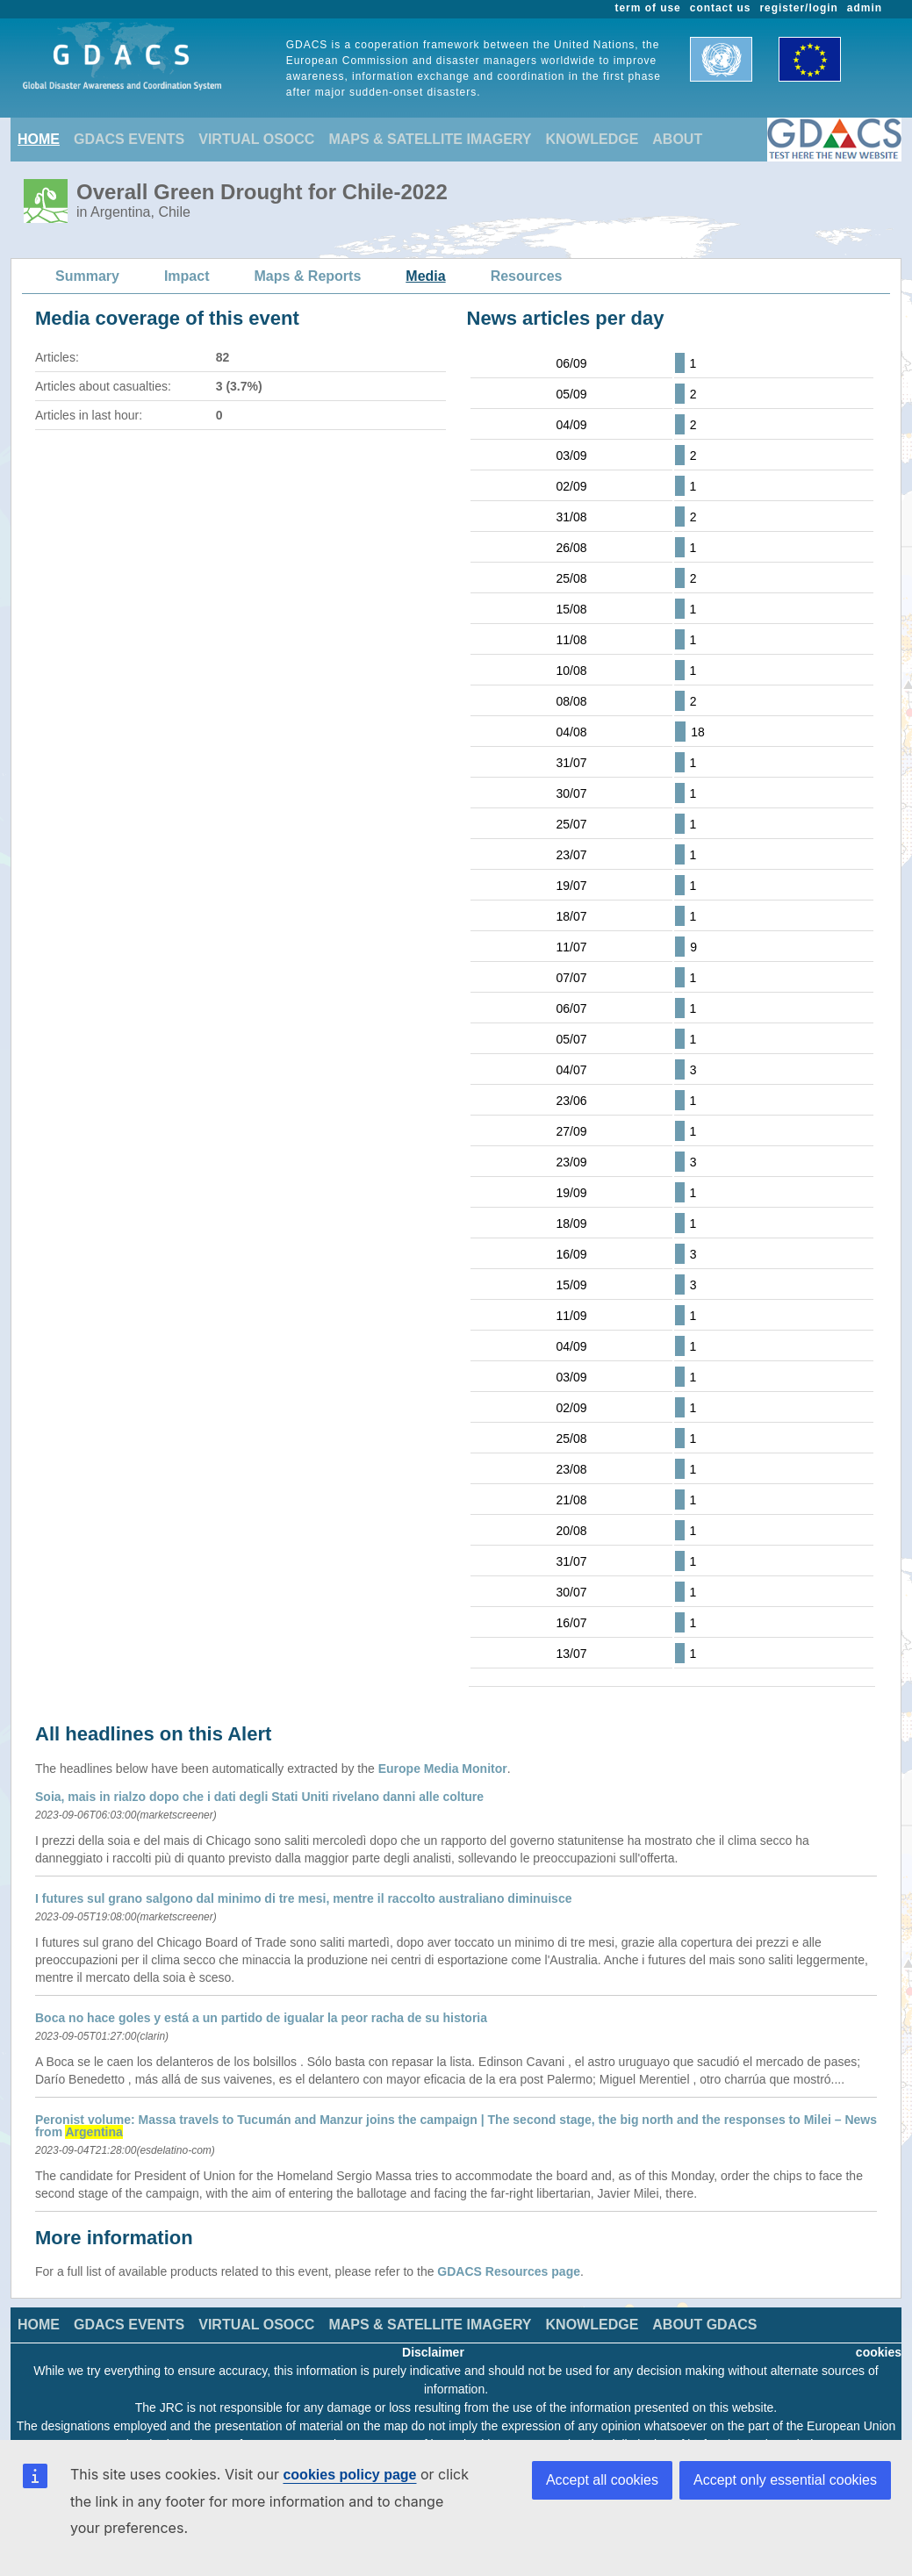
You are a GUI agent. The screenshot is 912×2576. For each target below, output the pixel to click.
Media (425, 276)
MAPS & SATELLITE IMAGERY (429, 139)
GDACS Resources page (508, 2271)
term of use (648, 8)
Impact (187, 276)
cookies (878, 2352)
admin (864, 8)
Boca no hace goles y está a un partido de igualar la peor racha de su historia (261, 2018)
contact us (720, 8)
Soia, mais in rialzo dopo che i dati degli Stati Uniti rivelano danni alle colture (259, 1797)
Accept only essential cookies (785, 2479)
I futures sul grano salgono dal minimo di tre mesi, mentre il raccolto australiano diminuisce (303, 1898)
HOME (39, 139)
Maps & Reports (308, 276)
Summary (87, 276)
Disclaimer (433, 2352)
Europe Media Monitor (442, 1769)
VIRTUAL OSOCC (256, 139)
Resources (527, 276)
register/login (798, 8)
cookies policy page (349, 2474)
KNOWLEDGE (592, 139)
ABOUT (677, 139)
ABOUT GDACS (704, 2324)
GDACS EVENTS (129, 139)
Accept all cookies (602, 2479)
